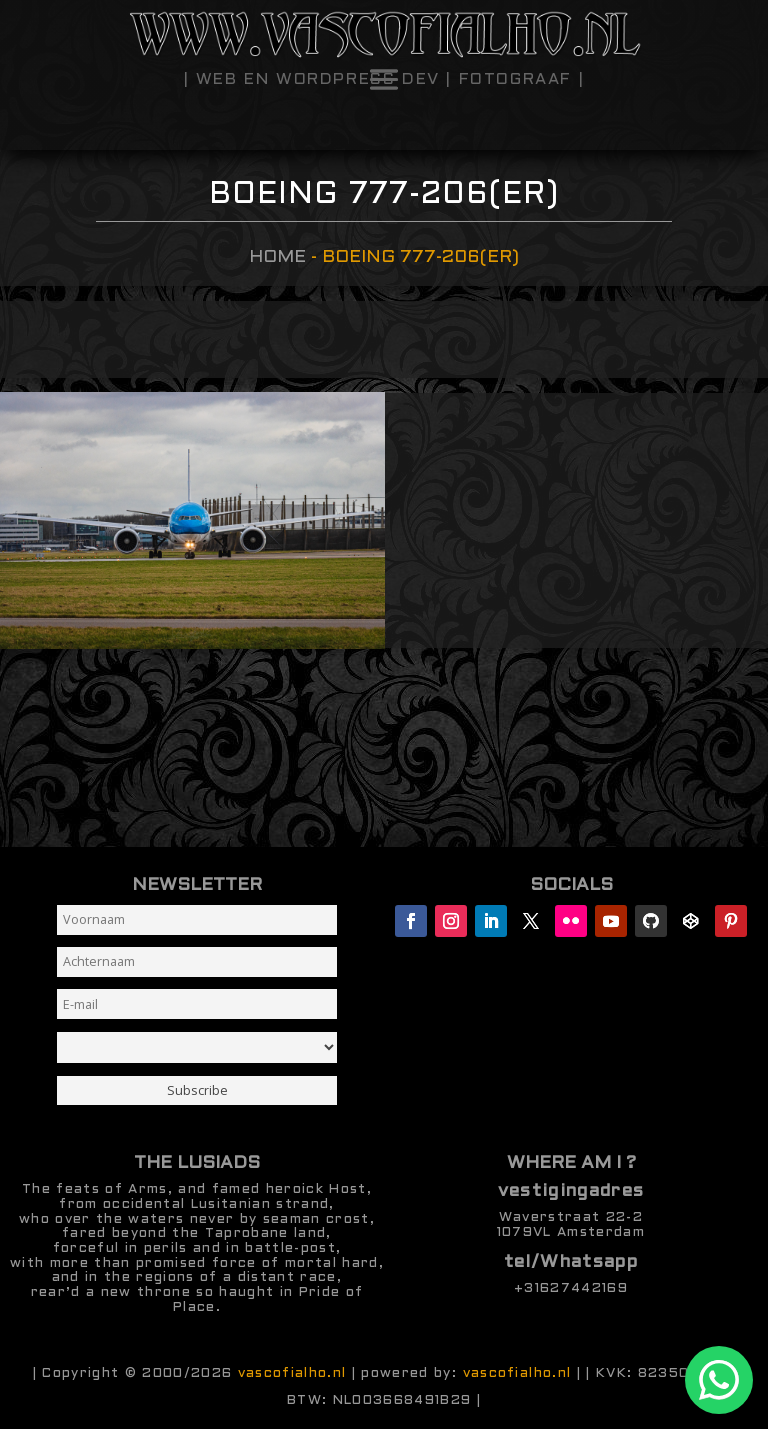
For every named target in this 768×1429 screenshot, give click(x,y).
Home (277, 257)
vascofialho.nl (292, 1373)
